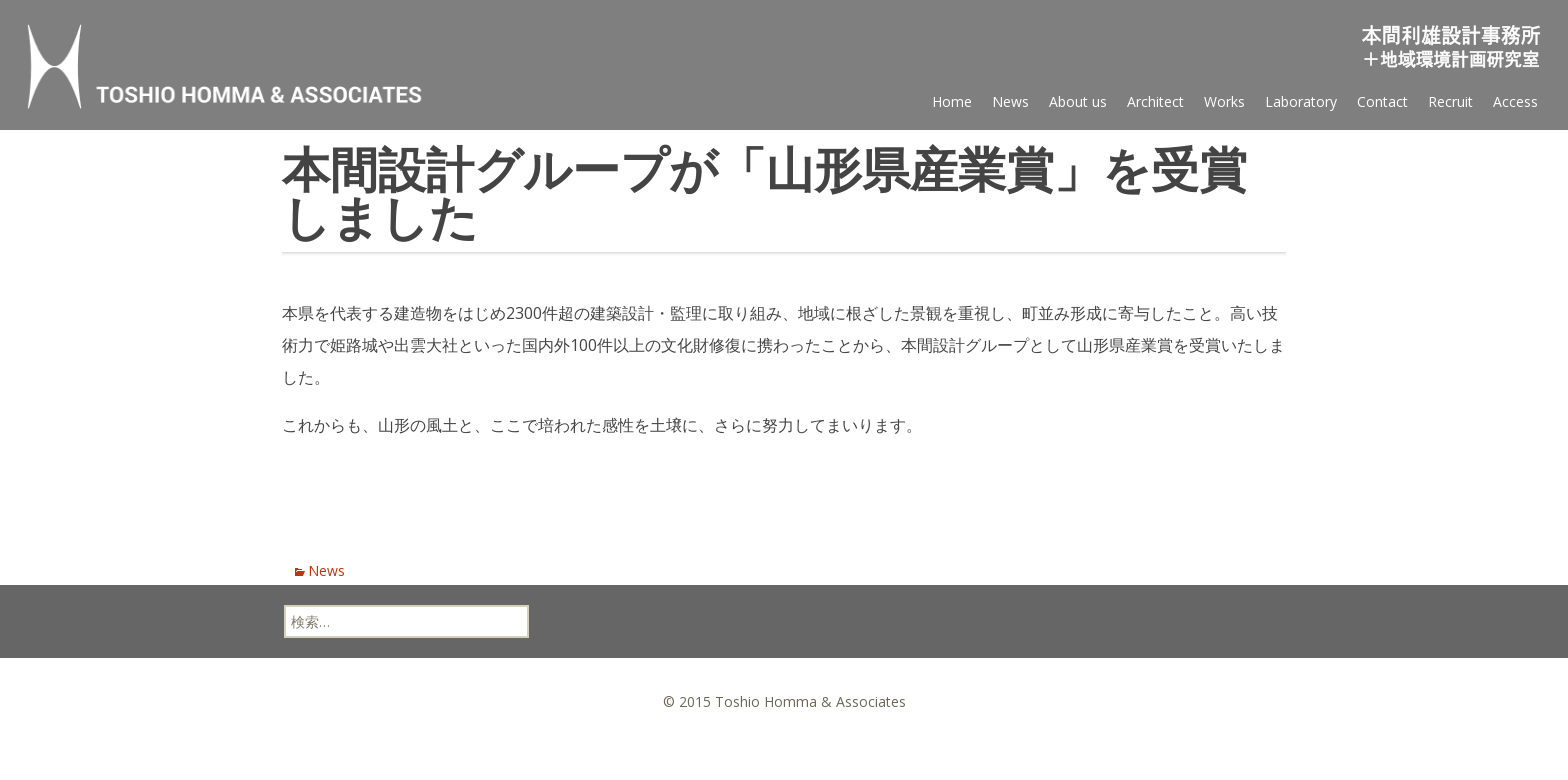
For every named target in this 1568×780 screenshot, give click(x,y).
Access (1515, 101)
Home (952, 101)
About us (1078, 101)
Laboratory (1301, 101)
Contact (1382, 101)
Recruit (1450, 101)
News (1010, 101)
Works (1224, 101)
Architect (1155, 101)
